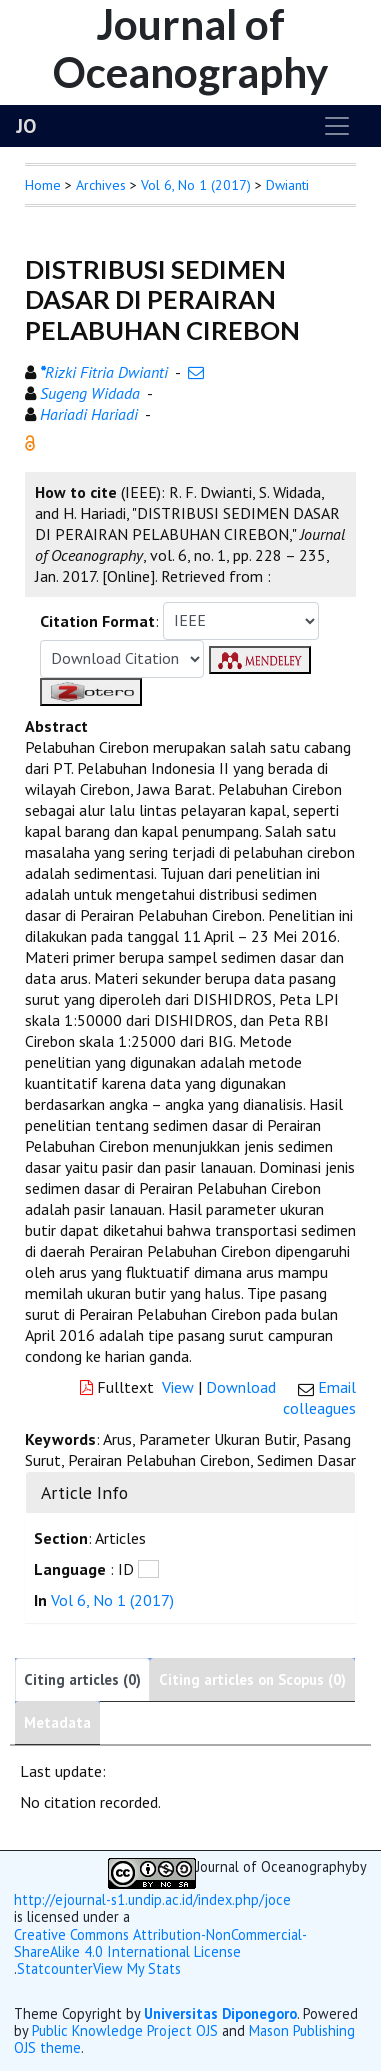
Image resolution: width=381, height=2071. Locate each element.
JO (26, 126)
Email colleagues (319, 1397)
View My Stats (137, 1969)
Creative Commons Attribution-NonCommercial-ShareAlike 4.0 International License (160, 1943)
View (178, 1387)
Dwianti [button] (287, 185)
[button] (30, 441)
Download (241, 1387)
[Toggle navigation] (337, 126)
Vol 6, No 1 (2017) (196, 185)
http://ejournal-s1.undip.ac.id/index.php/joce (152, 1899)
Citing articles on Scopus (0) (252, 1679)
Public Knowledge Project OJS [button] (125, 2030)
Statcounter (55, 1968)
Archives (101, 185)
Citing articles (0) (82, 1679)
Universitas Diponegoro (220, 2013)
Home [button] (43, 185)
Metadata (57, 1722)
